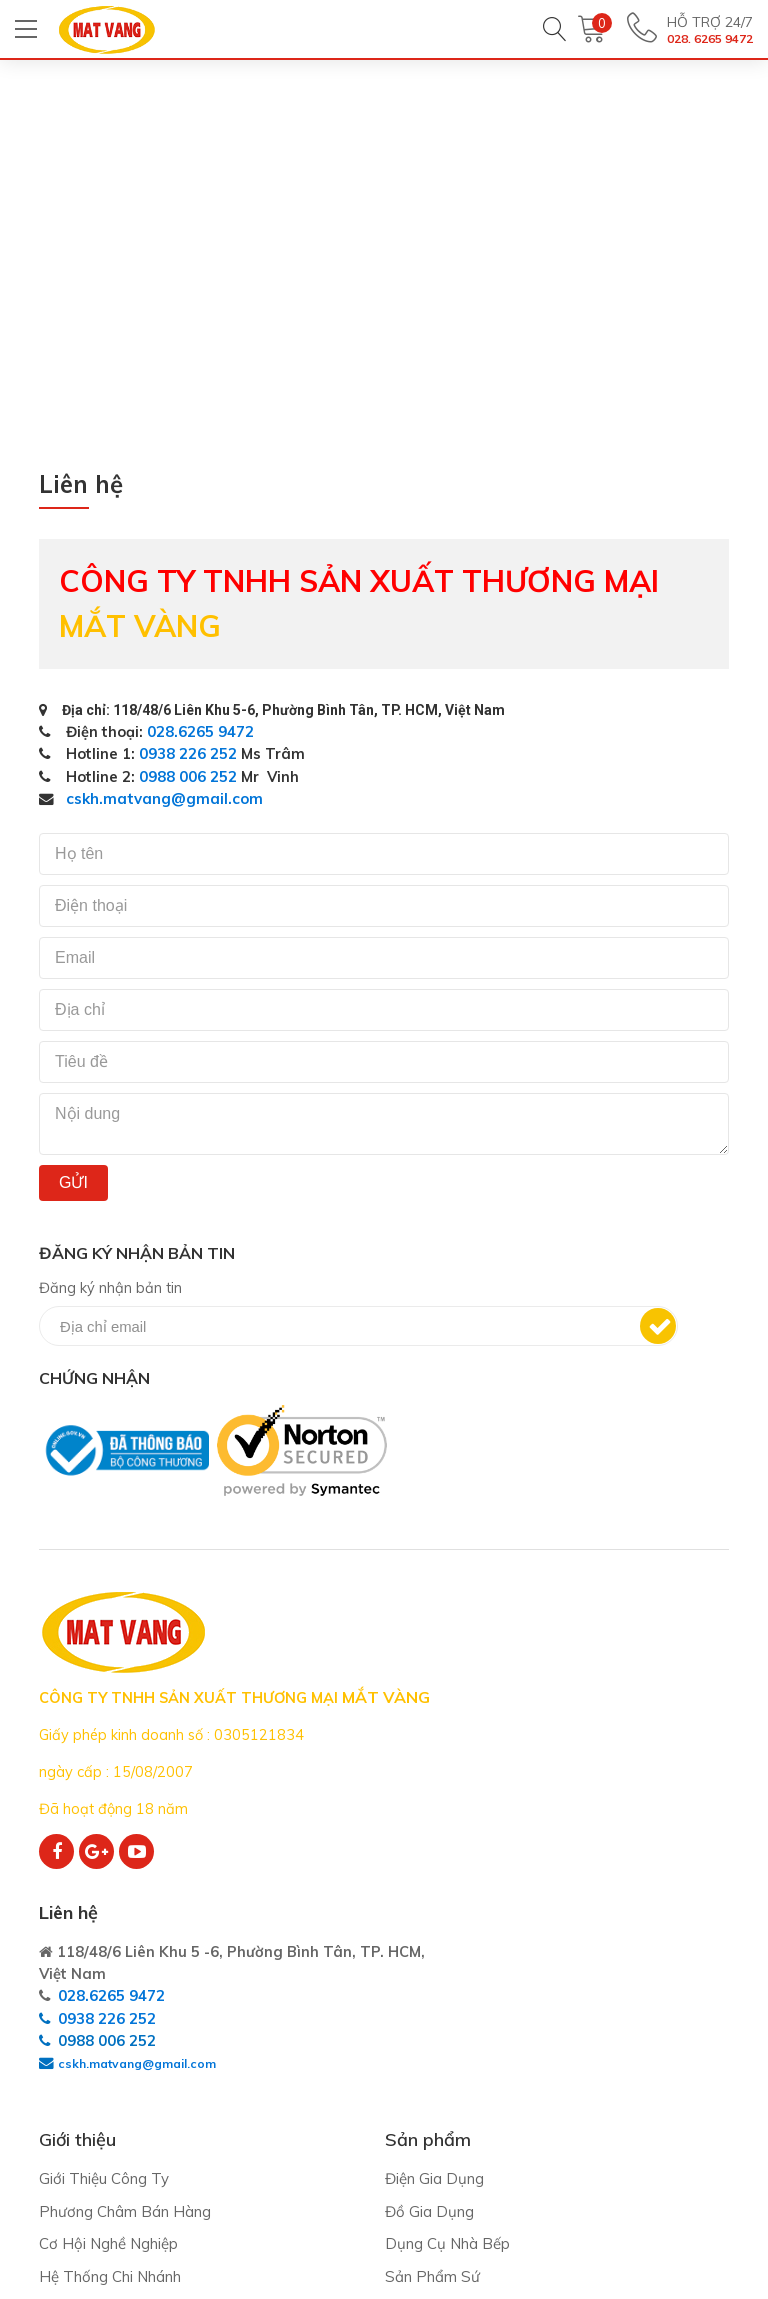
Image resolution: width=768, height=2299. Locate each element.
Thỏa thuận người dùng (599, 1978)
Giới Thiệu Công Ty (104, 1978)
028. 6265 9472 (697, 40)
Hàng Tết (312, 2173)
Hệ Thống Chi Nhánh (110, 2075)
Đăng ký (644, 1327)
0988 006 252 (190, 776)
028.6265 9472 (203, 731)
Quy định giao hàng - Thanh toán (614, 2055)
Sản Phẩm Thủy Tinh (352, 2108)
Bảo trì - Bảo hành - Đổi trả (613, 2098)
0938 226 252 (190, 754)
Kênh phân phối (92, 2108)
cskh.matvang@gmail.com (164, 799)
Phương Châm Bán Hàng (125, 2010)
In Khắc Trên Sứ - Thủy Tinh (375, 2140)
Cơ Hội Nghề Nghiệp (108, 2043)
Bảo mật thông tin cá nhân (610, 2130)
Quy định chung (571, 2010)
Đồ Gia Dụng (323, 2010)
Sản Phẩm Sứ (326, 2075)
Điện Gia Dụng (328, 1978)
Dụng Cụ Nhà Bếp (341, 2043)
